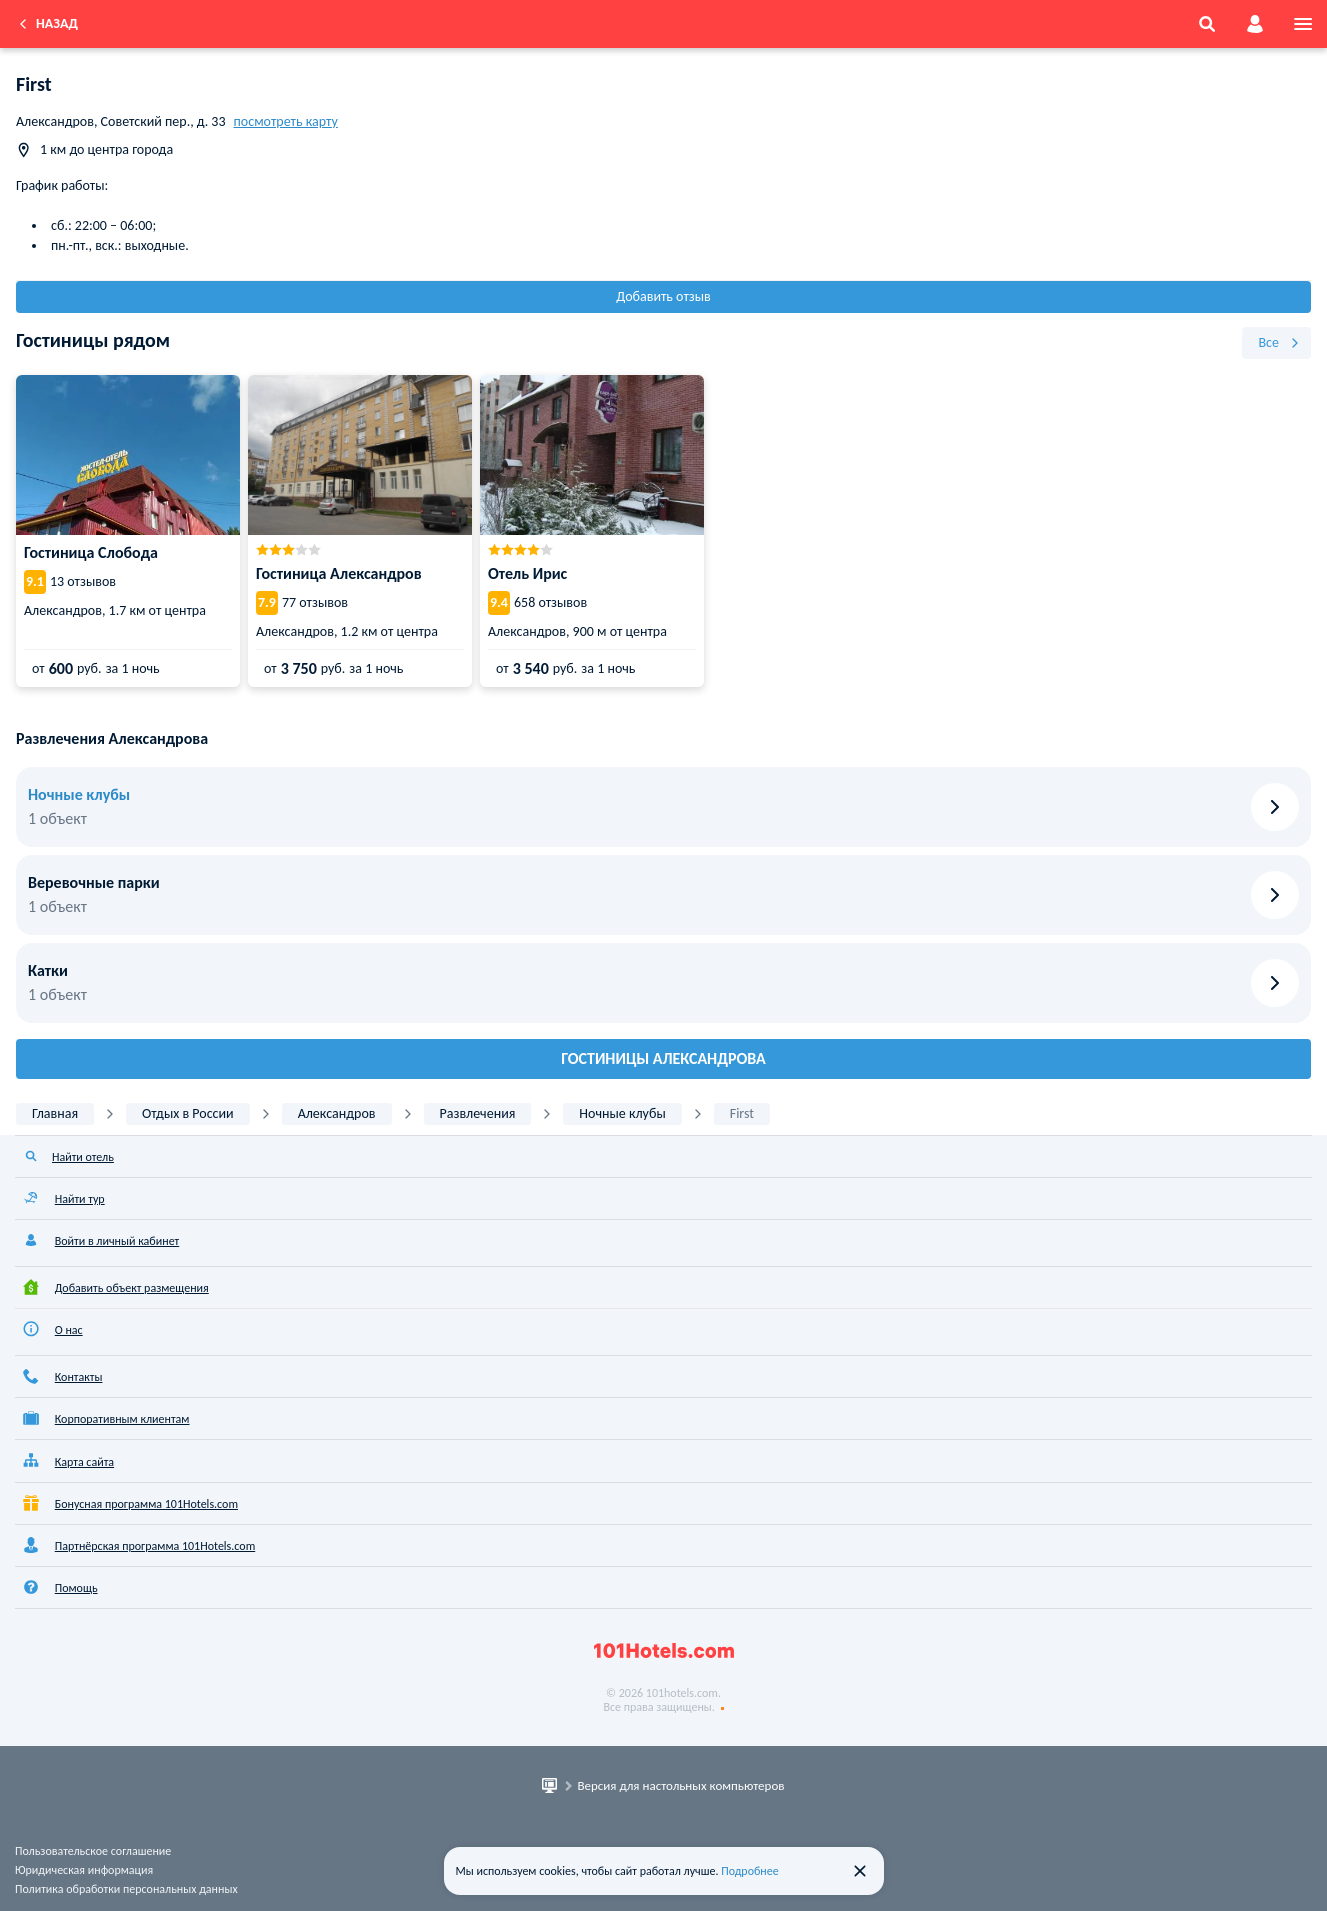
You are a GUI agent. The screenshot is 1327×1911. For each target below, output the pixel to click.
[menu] (1303, 24)
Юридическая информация (84, 1870)
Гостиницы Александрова (663, 1058)
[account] (1255, 24)
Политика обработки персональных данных (126, 1889)
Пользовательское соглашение (93, 1851)
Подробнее (750, 1871)
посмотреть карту (286, 121)
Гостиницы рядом (93, 340)
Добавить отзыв (663, 296)
